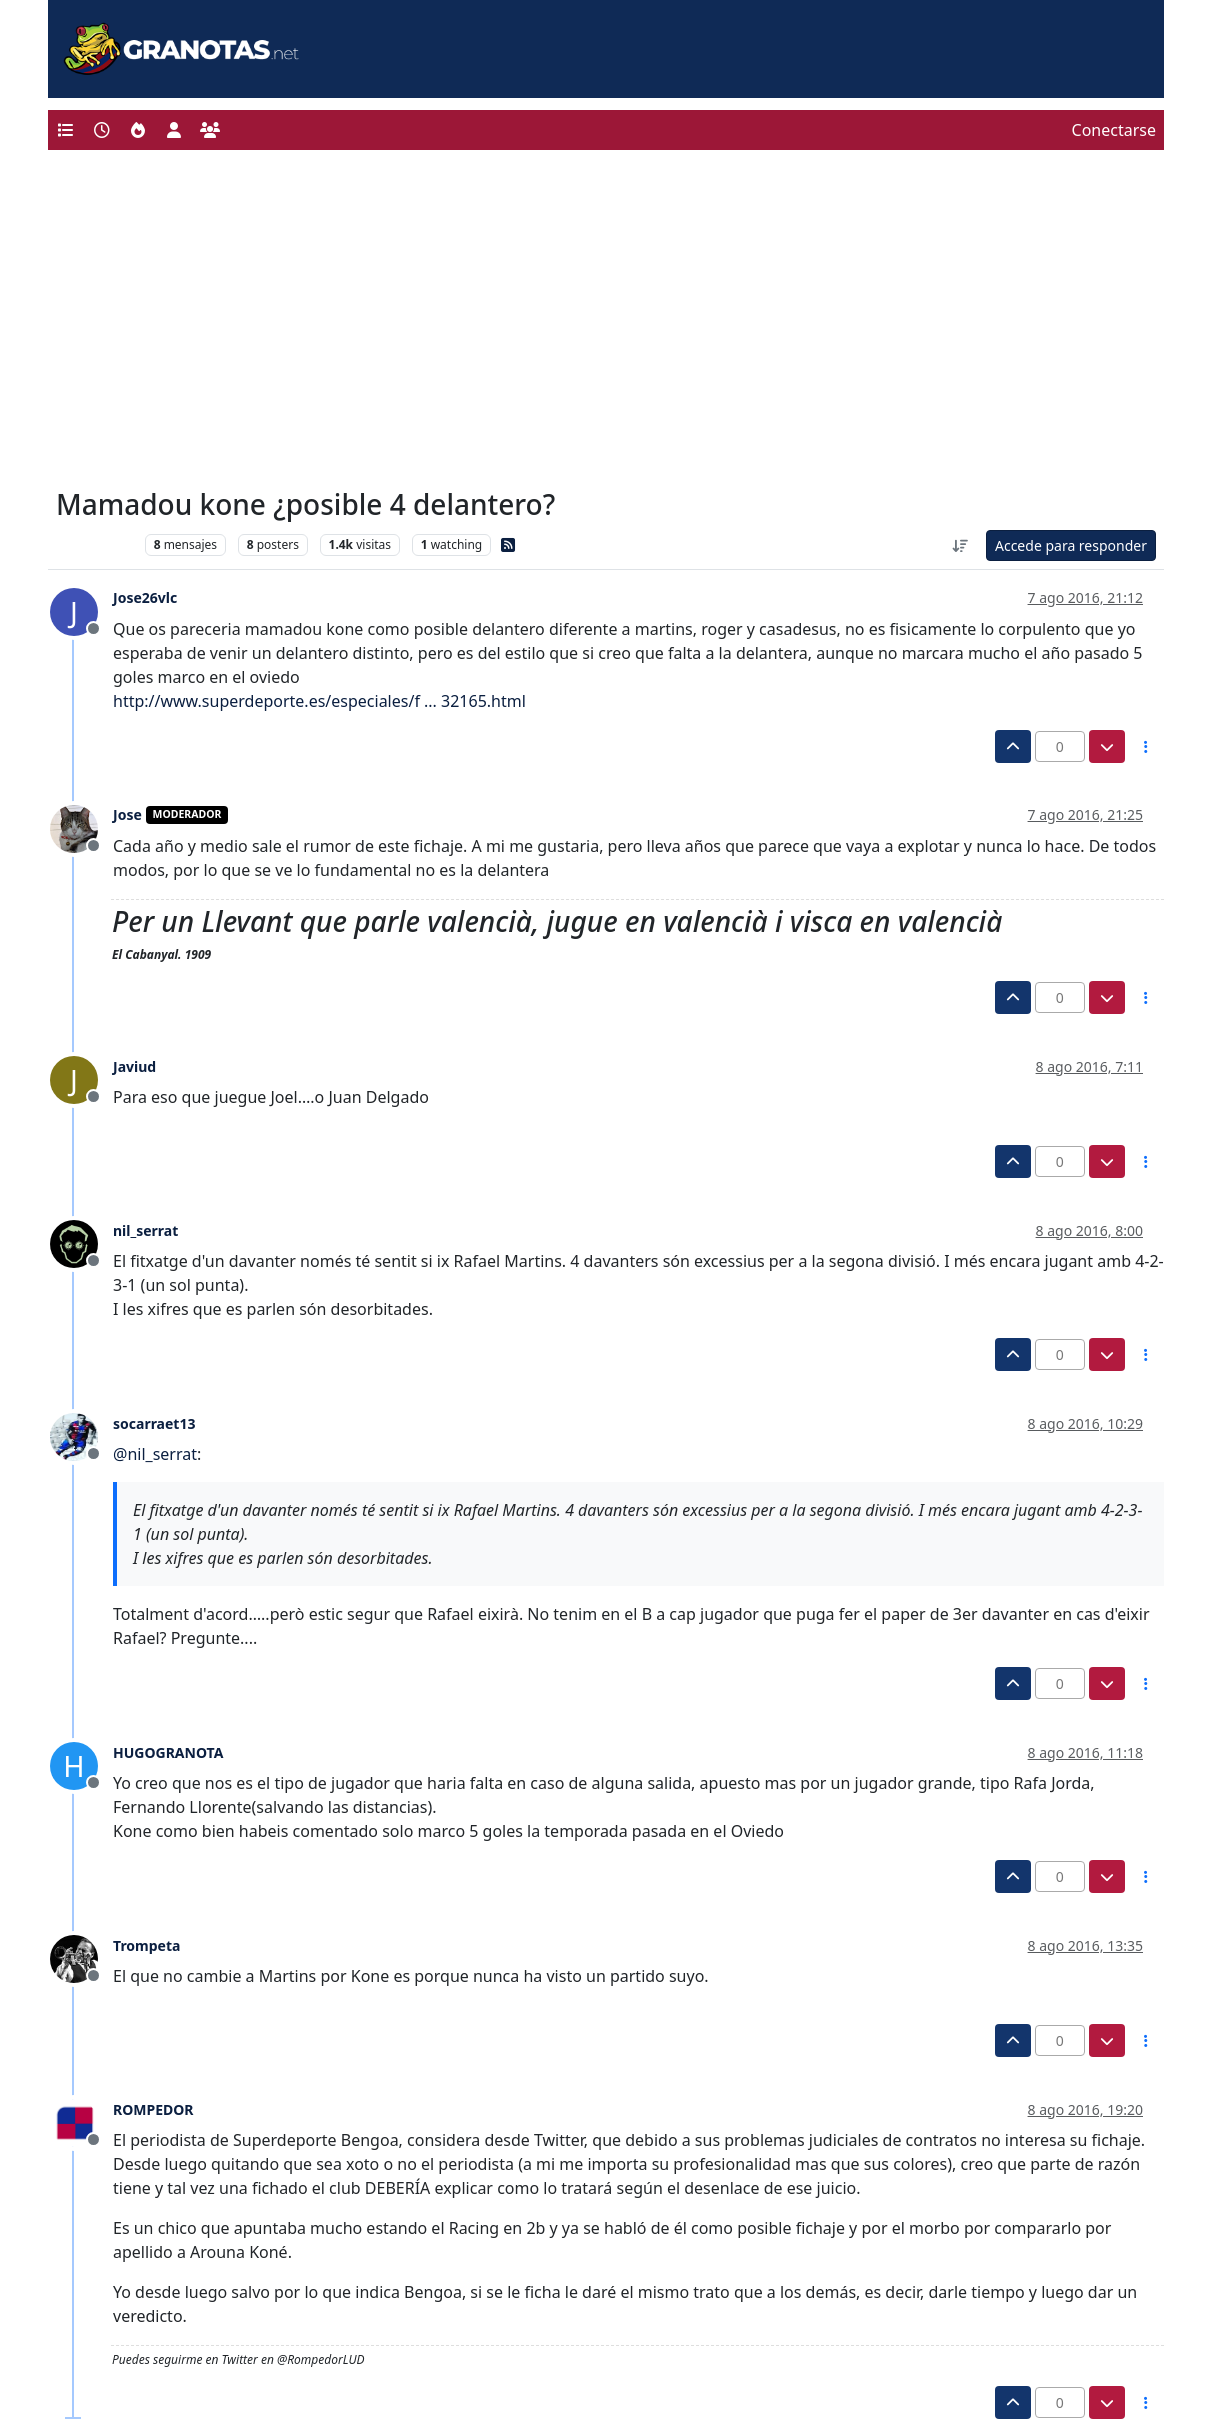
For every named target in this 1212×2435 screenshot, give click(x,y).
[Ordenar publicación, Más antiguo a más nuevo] (960, 545)
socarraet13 (154, 1423)
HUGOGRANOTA (168, 1752)
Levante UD (95, 544)
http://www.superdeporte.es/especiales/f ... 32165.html (319, 701)
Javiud (134, 1066)
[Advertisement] (606, 324)
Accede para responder (1071, 545)
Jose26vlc (145, 597)
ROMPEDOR (153, 2109)
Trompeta (146, 1945)
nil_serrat (145, 1230)
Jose (127, 814)
